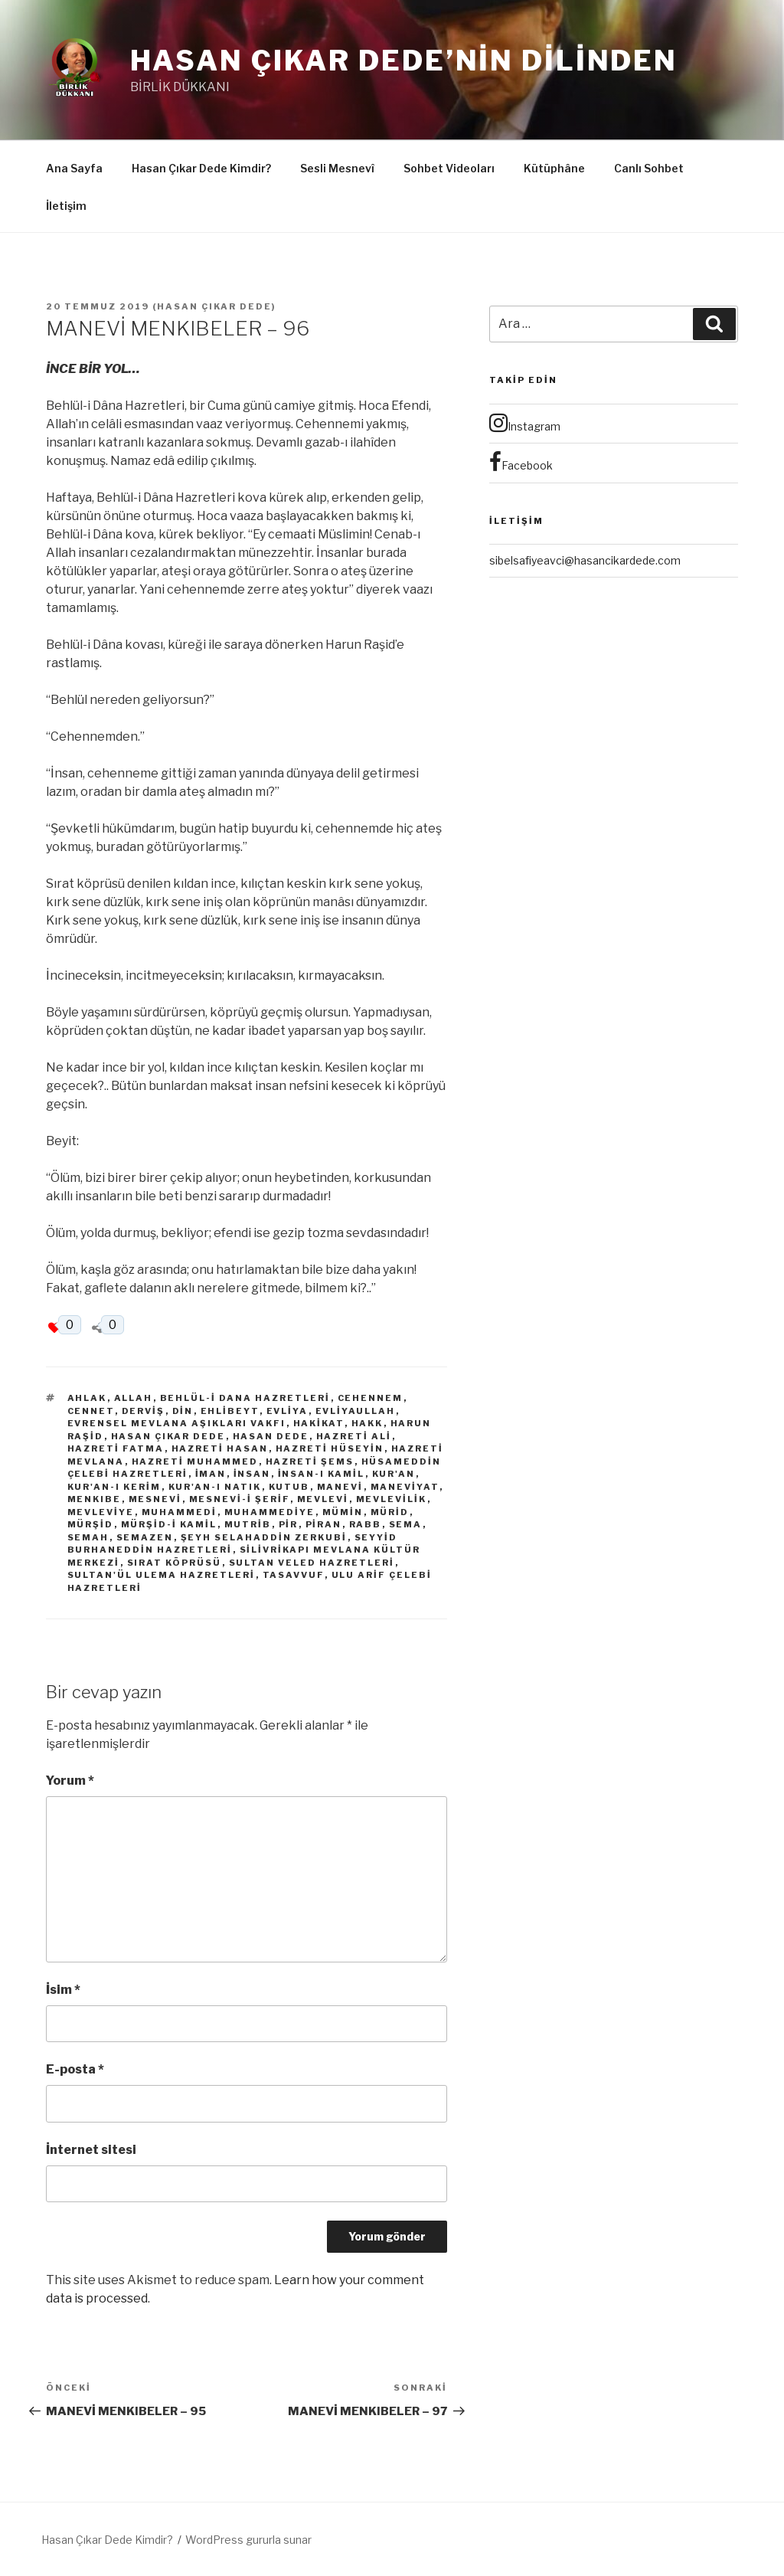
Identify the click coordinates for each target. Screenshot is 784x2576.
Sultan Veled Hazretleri (312, 1562)
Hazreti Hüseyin (330, 1448)
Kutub (289, 1486)
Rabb (365, 1524)
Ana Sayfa (74, 168)
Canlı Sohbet (649, 168)
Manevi (340, 1486)
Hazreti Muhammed (195, 1461)
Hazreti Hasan (220, 1448)
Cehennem (370, 1398)
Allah (133, 1398)
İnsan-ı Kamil (321, 1473)
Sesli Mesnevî (337, 168)
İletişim (66, 205)
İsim (63, 1989)
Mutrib (248, 1524)
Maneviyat (405, 1486)
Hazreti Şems (310, 1461)
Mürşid (90, 1524)
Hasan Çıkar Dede (214, 306)
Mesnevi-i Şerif (239, 1499)
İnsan (252, 1473)
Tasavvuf (294, 1574)
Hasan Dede (271, 1436)
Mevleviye (101, 1512)
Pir (289, 1524)
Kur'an (394, 1473)
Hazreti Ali (354, 1436)
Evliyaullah (355, 1411)
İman (211, 1473)
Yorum (70, 1780)
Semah (88, 1537)
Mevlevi (323, 1499)
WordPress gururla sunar (248, 2539)
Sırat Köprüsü (174, 1562)
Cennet (91, 1411)
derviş (143, 1411)
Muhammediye (269, 1512)
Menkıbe (94, 1499)
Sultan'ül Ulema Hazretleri (161, 1574)
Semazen (145, 1537)
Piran (323, 1524)
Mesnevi (155, 1499)
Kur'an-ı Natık (215, 1486)
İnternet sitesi (91, 2149)
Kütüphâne (554, 168)
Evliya (287, 1411)
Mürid (390, 1512)
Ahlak (87, 1398)
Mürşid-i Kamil (169, 1524)
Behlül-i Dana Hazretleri (245, 1398)
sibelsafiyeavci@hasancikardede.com (585, 560)
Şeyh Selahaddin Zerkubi (264, 1537)
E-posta (75, 2069)
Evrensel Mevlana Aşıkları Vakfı (176, 1423)
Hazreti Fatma (116, 1448)
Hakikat (319, 1423)
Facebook (521, 462)
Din (183, 1411)
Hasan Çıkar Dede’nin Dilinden (404, 60)
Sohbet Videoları (449, 168)
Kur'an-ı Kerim (114, 1486)
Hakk (367, 1423)
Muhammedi (179, 1512)
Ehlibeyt (230, 1411)
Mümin (343, 1512)
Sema (406, 1524)
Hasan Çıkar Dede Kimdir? (201, 168)
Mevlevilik (391, 1499)
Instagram (524, 423)
